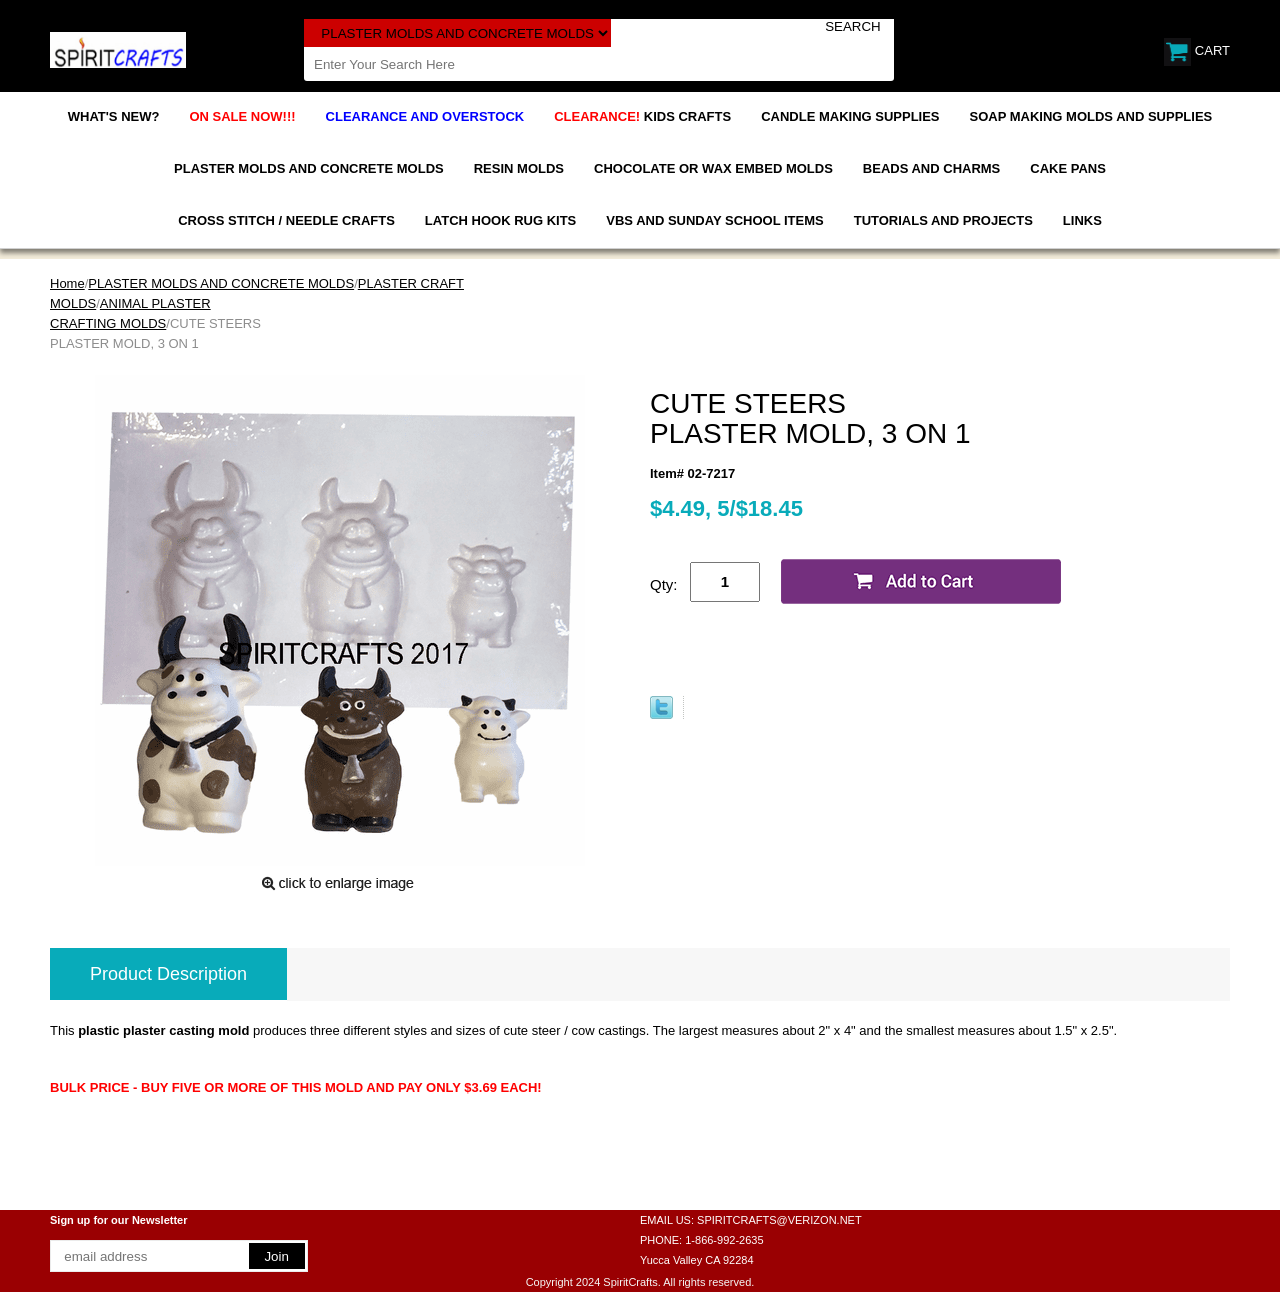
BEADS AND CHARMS (931, 168)
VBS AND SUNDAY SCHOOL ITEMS (714, 220)
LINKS (1082, 220)
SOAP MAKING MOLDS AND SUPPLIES (1091, 116)
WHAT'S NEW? (114, 116)
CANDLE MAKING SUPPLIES (850, 116)
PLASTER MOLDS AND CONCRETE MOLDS (309, 168)
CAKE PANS (1068, 168)
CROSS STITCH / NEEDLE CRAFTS (286, 220)
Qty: (664, 584)
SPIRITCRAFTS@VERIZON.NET (779, 1220)
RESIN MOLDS (519, 168)
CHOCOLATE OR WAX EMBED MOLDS (713, 168)
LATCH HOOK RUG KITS (500, 220)
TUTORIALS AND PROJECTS (943, 220)
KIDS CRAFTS (642, 116)
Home (67, 283)
